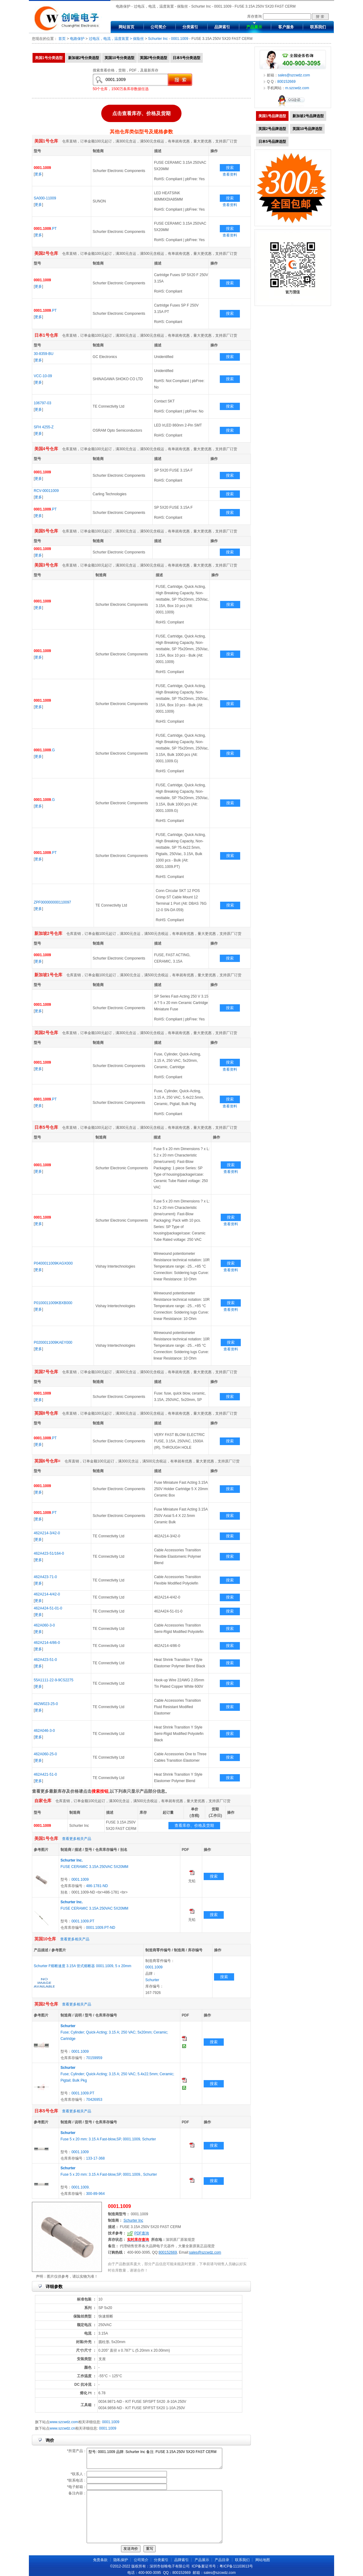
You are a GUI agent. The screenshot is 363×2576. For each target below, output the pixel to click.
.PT (45, 228)
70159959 (94, 2058)
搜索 (230, 167)
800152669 (168, 2252)
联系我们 (318, 27)
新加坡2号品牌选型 (308, 116)
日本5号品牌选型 (272, 141)
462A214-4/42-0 (47, 1594)
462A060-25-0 (45, 1754)
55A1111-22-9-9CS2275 (53, 1680)
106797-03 (42, 403)
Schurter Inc (158, 39)
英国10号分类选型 (119, 58)
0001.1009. (80, 2187)
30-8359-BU (44, 354)
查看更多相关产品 (76, 1839)
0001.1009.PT (82, 1921)
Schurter (152, 1980)
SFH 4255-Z (44, 427)
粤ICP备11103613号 (236, 2566)
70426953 (94, 2099)
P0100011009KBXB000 (53, 1303)
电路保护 (77, 39)
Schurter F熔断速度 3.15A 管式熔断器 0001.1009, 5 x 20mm (82, 1966)
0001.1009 (179, 39)
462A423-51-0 (45, 1660)
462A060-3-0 (44, 1625)
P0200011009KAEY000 (53, 1342)
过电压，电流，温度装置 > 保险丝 (116, 39)
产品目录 (222, 2560)
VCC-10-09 (43, 376)
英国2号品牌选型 (272, 129)
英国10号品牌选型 (307, 129)
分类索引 (190, 27)
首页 (62, 39)
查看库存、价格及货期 (194, 1825)
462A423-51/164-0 (49, 1553)
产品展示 (254, 27)
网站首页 (126, 27)
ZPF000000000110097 (52, 902)
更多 (38, 174)
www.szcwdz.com (64, 2422)
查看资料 (230, 174)
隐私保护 (120, 2560)
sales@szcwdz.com (205, 2252)
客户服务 (286, 27)
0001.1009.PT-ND (100, 1927)
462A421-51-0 (45, 1774)
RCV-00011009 (46, 491)
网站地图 (262, 2560)
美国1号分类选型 (49, 58)
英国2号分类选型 (154, 58)
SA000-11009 (45, 198)
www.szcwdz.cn (62, 2428)
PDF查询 (141, 2233)
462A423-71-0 (45, 1577)
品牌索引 (222, 27)
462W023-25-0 (46, 1704)
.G (44, 750)
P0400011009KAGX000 (53, 1263)
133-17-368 (95, 2158)
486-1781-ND (97, 1886)
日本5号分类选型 (186, 58)
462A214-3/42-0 (47, 1533)
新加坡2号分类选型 (83, 58)
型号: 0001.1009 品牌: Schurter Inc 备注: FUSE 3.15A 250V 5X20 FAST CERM (154, 2458)
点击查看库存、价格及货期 (141, 112)
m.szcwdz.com (297, 88)
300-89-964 (95, 2194)
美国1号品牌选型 (272, 116)
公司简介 (158, 27)
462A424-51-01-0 (48, 1608)
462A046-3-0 (44, 1730)
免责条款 (100, 2560)
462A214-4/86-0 (47, 1643)
